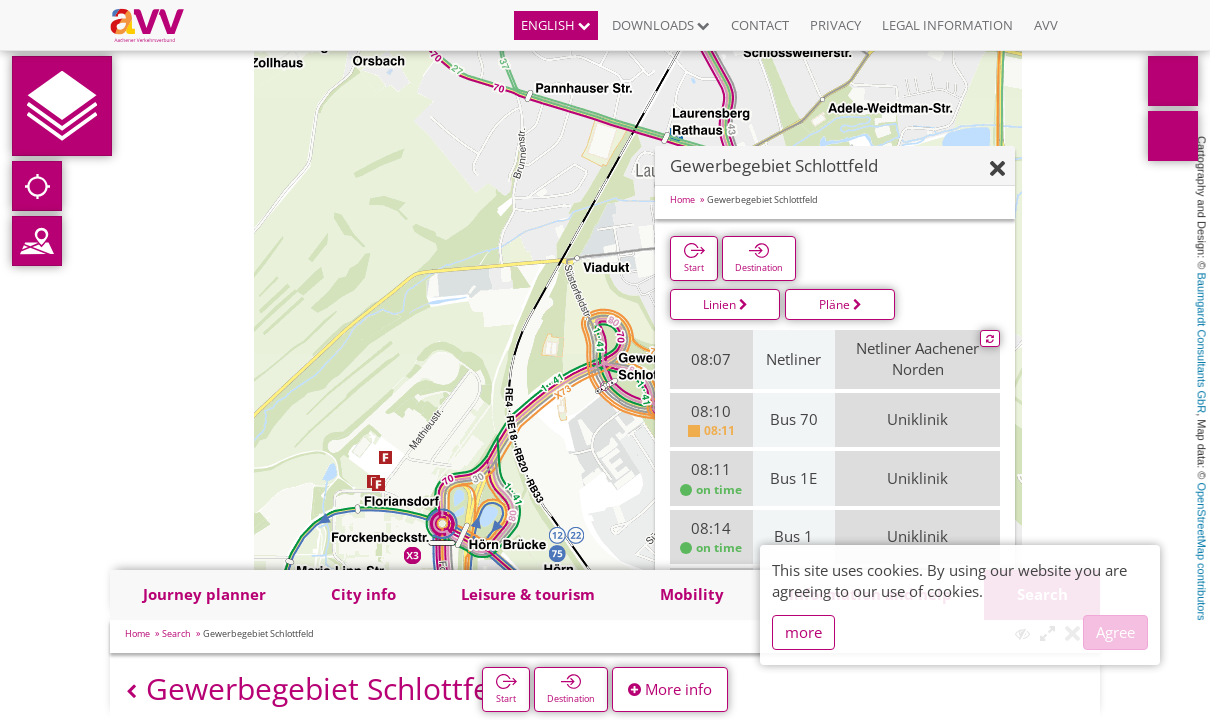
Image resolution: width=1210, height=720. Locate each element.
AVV (1046, 25)
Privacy (835, 25)
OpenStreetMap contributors (1202, 551)
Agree (1115, 632)
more (803, 632)
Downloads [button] (661, 25)
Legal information (947, 25)
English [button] (556, 25)
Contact (760, 25)
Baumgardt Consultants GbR (1202, 343)
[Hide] (997, 169)
